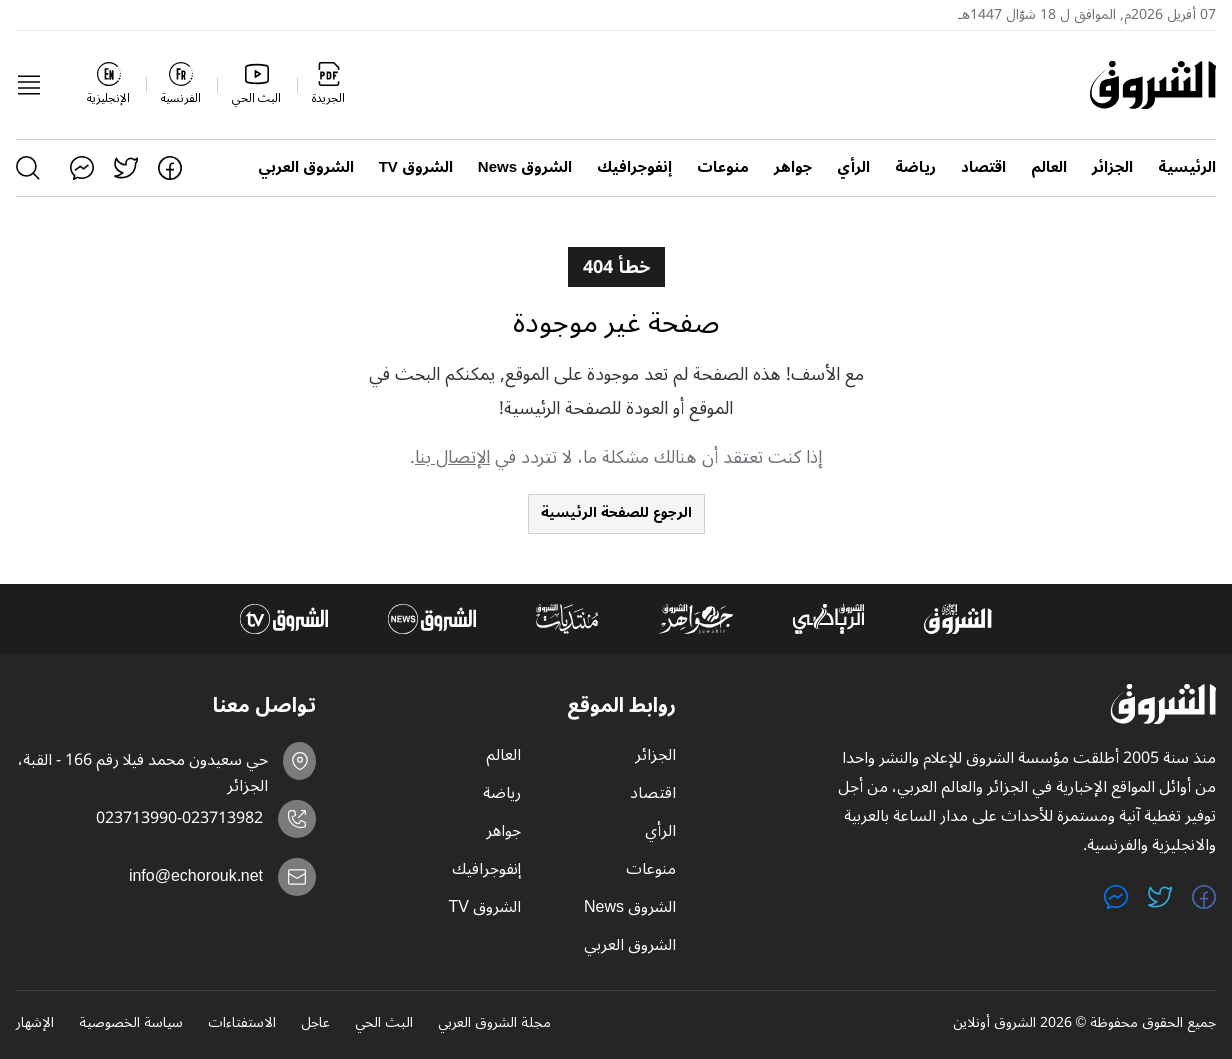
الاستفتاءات (242, 1024)
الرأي (853, 167)
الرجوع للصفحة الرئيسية (616, 512)
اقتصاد (983, 167)
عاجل (315, 1024)
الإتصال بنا (452, 457)
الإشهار (35, 1024)
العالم (1049, 167)
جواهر (793, 167)
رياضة (915, 167)
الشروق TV (416, 167)
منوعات (723, 167)
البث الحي (384, 1024)
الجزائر (1112, 167)
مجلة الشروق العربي (494, 1024)
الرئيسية (1187, 167)
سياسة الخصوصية (131, 1024)
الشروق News (525, 167)
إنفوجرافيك (634, 167)
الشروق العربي (306, 167)
